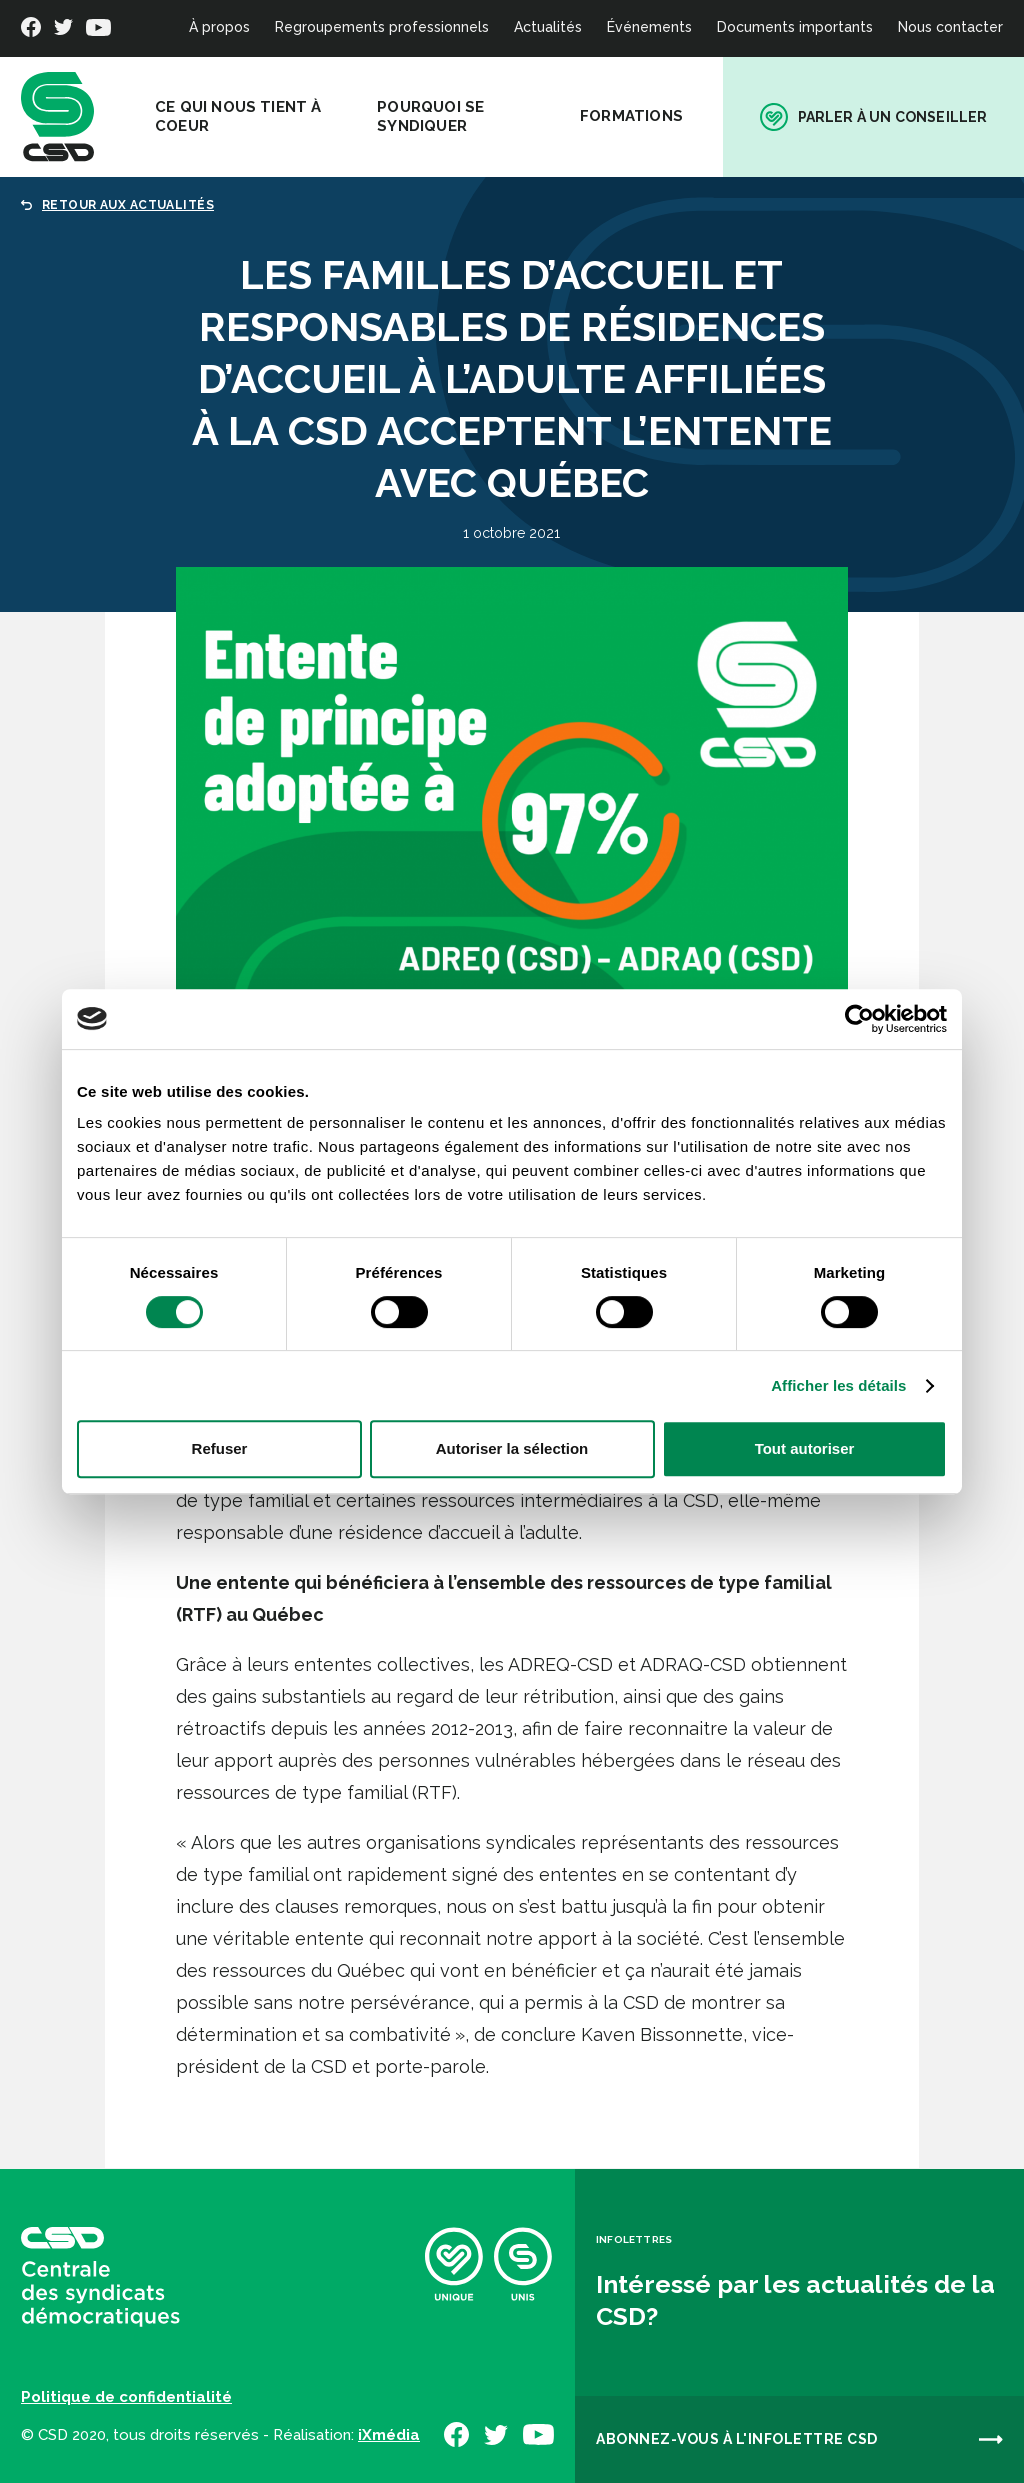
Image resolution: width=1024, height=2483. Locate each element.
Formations (631, 116)
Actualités (548, 27)
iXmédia (389, 2435)
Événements (649, 27)
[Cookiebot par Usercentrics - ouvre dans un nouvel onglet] (859, 1019)
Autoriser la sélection (512, 1448)
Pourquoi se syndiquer (430, 117)
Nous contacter (950, 27)
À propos (219, 27)
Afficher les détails (838, 1385)
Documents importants (795, 27)
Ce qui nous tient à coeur (238, 117)
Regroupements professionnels (382, 27)
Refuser (220, 1448)
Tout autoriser (805, 1448)
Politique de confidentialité (126, 2397)
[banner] (57, 117)
